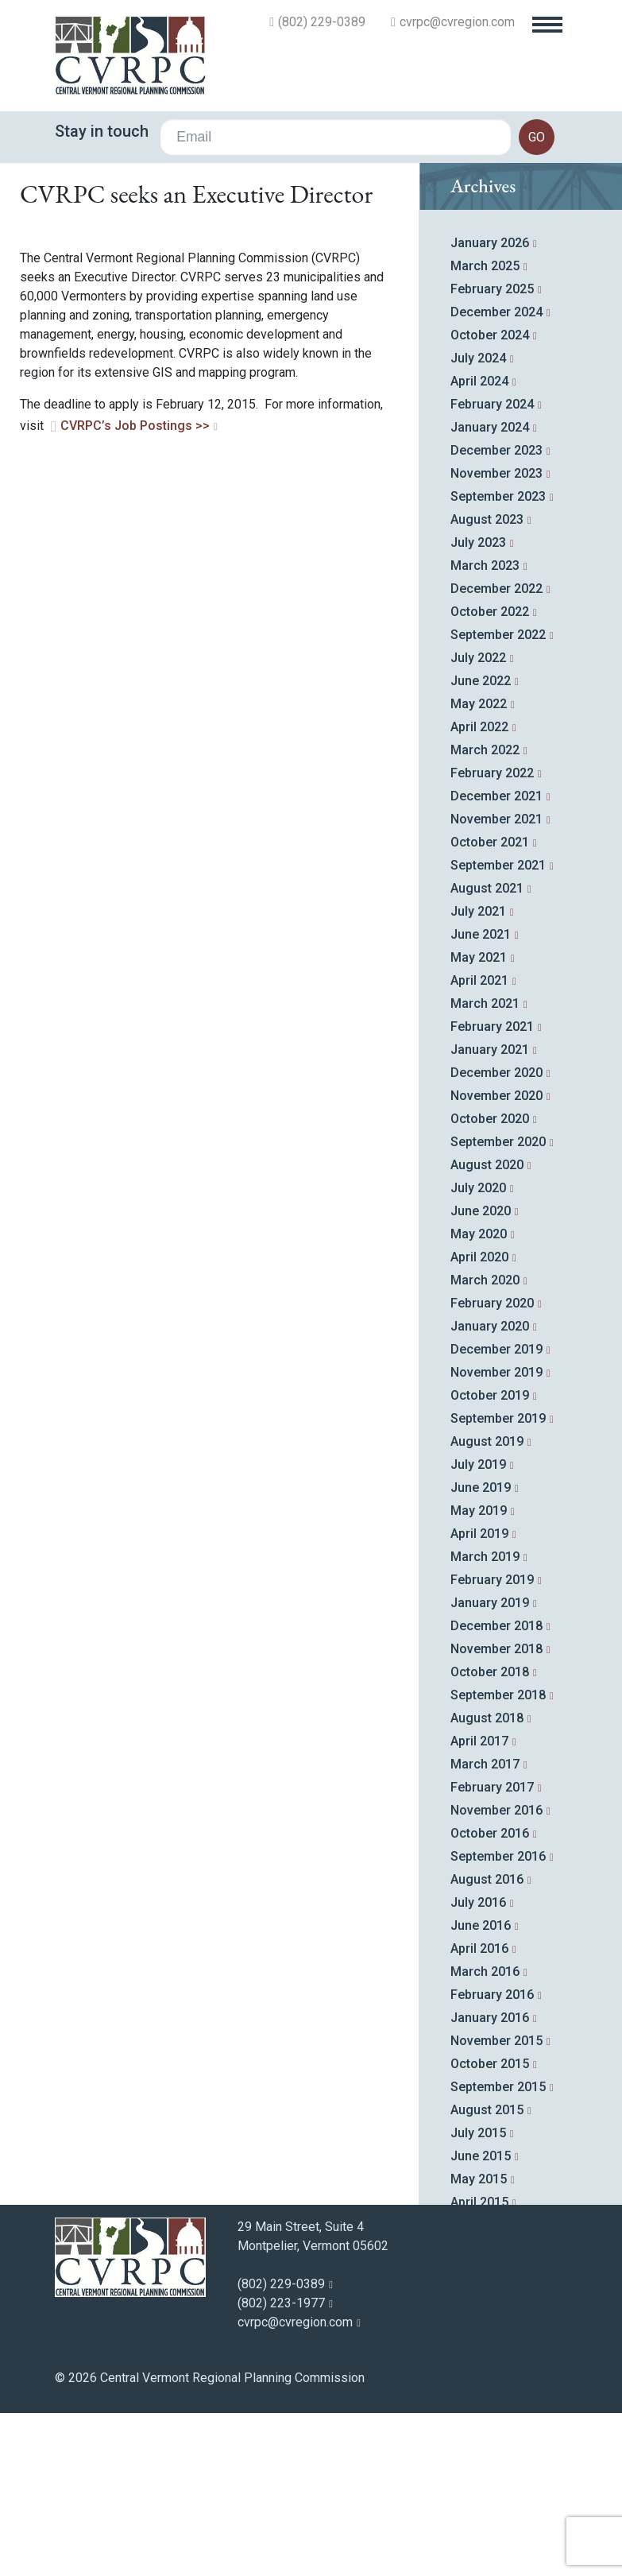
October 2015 (489, 2229)
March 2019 (485, 1722)
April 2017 (479, 1907)
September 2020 (498, 1307)
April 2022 (479, 893)
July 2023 (478, 708)
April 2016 (479, 2114)
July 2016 (478, 2068)
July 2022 (478, 823)
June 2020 (480, 1377)
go (536, 137)
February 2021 (492, 1192)
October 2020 (489, 1284)
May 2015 (478, 2345)
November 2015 (496, 2206)
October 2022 (489, 777)
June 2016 (480, 2091)
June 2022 (480, 846)
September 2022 (498, 800)
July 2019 (478, 1630)
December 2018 (496, 1791)
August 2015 (486, 2276)
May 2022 (478, 869)
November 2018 (496, 1815)
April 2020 (479, 1423)
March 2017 (485, 1930)
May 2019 (478, 1676)
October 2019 (489, 1561)
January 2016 (489, 2183)
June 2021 (480, 1100)
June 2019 (480, 1653)
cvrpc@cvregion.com (457, 22)
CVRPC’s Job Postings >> (135, 591)
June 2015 (480, 2322)
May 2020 (478, 1400)
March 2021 (485, 1169)
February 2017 (492, 1953)
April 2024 (479, 547)
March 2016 (485, 2137)
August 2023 (486, 685)
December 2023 (496, 616)
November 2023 (496, 639)
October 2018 (489, 1838)
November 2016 (496, 1976)
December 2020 (496, 1238)
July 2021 (478, 1077)
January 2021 (489, 1215)
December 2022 (496, 754)
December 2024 (496, 478)
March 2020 (485, 1446)
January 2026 (489, 408)
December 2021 (496, 962)
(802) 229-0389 (321, 22)
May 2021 (478, 1123)
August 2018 (486, 1884)
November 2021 (496, 985)
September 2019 (498, 1584)
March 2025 (485, 432)
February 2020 (492, 1469)
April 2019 (479, 1699)
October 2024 (489, 501)
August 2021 (486, 1054)
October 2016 (489, 1999)
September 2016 (498, 2022)
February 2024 (492, 570)
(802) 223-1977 (281, 2469)
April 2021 (479, 1146)
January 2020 (489, 1492)
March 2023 (485, 731)
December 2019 (496, 1515)
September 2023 (498, 662)
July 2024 (478, 524)
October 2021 (489, 1008)
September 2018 (498, 1861)
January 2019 (489, 1768)
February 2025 (492, 455)
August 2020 (486, 1330)
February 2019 (492, 1745)
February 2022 (492, 939)
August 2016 (486, 2045)
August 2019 (486, 1607)
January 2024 (489, 593)
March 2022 (485, 916)
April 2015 (479, 2368)
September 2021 (498, 1031)
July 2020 (478, 1354)
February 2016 (492, 2160)
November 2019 (496, 1538)
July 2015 (478, 2299)
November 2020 (496, 1261)
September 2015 (498, 2252)
